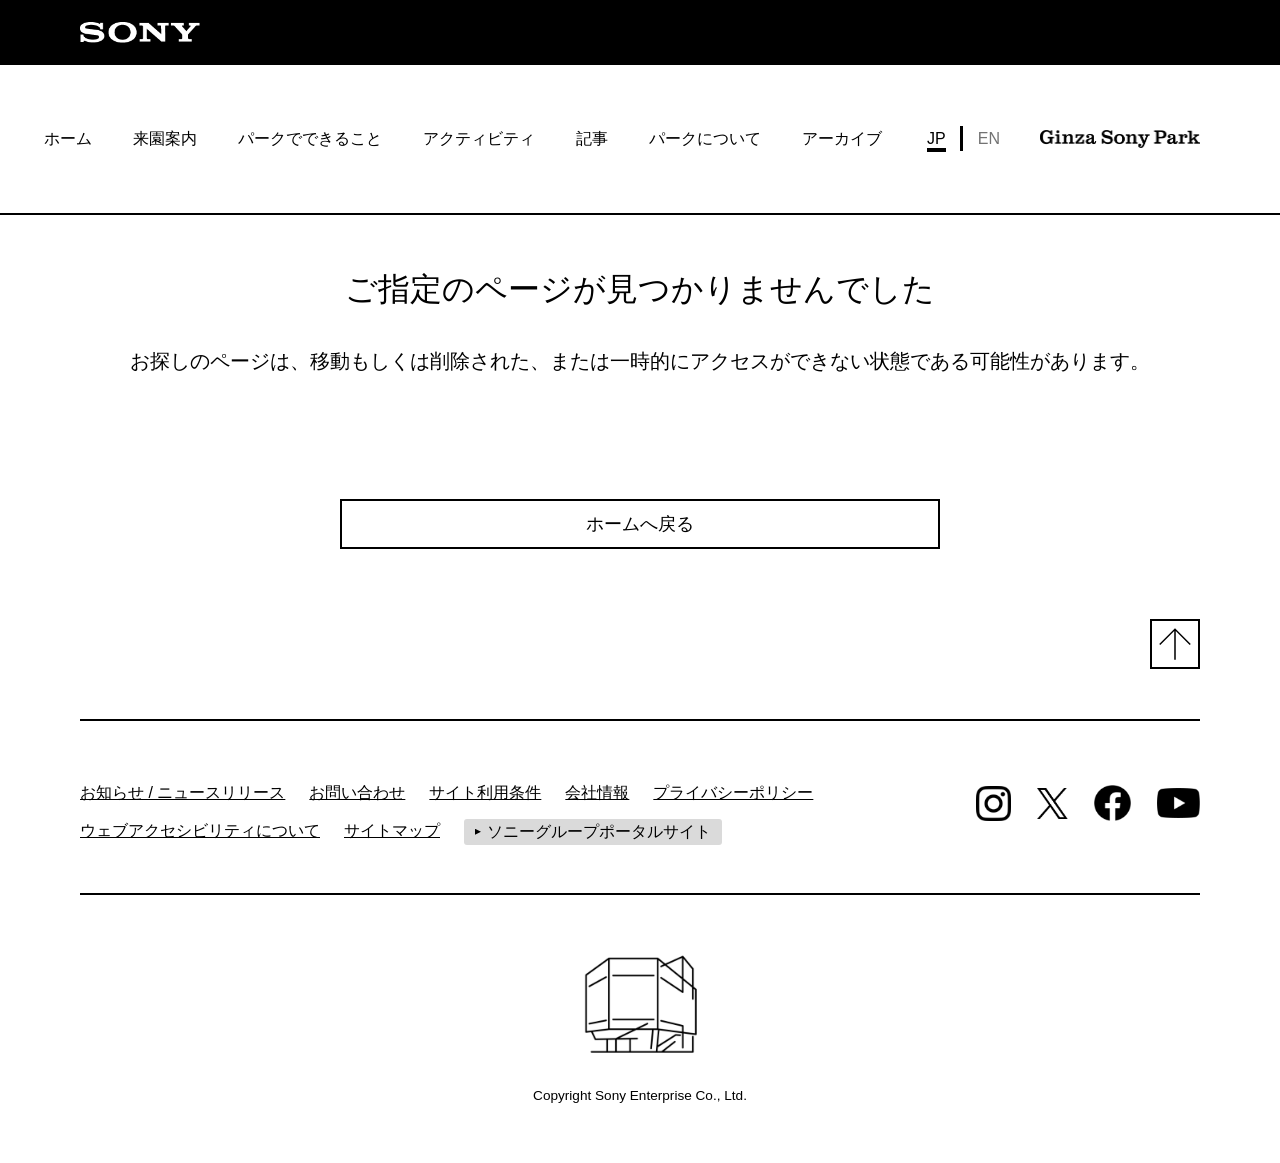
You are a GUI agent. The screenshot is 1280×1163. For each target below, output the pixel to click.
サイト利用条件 (485, 792)
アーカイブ (842, 138)
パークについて (705, 138)
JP (936, 138)
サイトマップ (392, 830)
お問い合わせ (357, 792)
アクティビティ (479, 138)
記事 (592, 138)
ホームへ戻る (640, 524)
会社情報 (597, 792)
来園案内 (165, 138)
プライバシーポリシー (733, 792)
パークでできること (310, 138)
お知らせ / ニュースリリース (182, 792)
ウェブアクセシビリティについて (200, 830)
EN (989, 138)
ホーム (68, 138)
